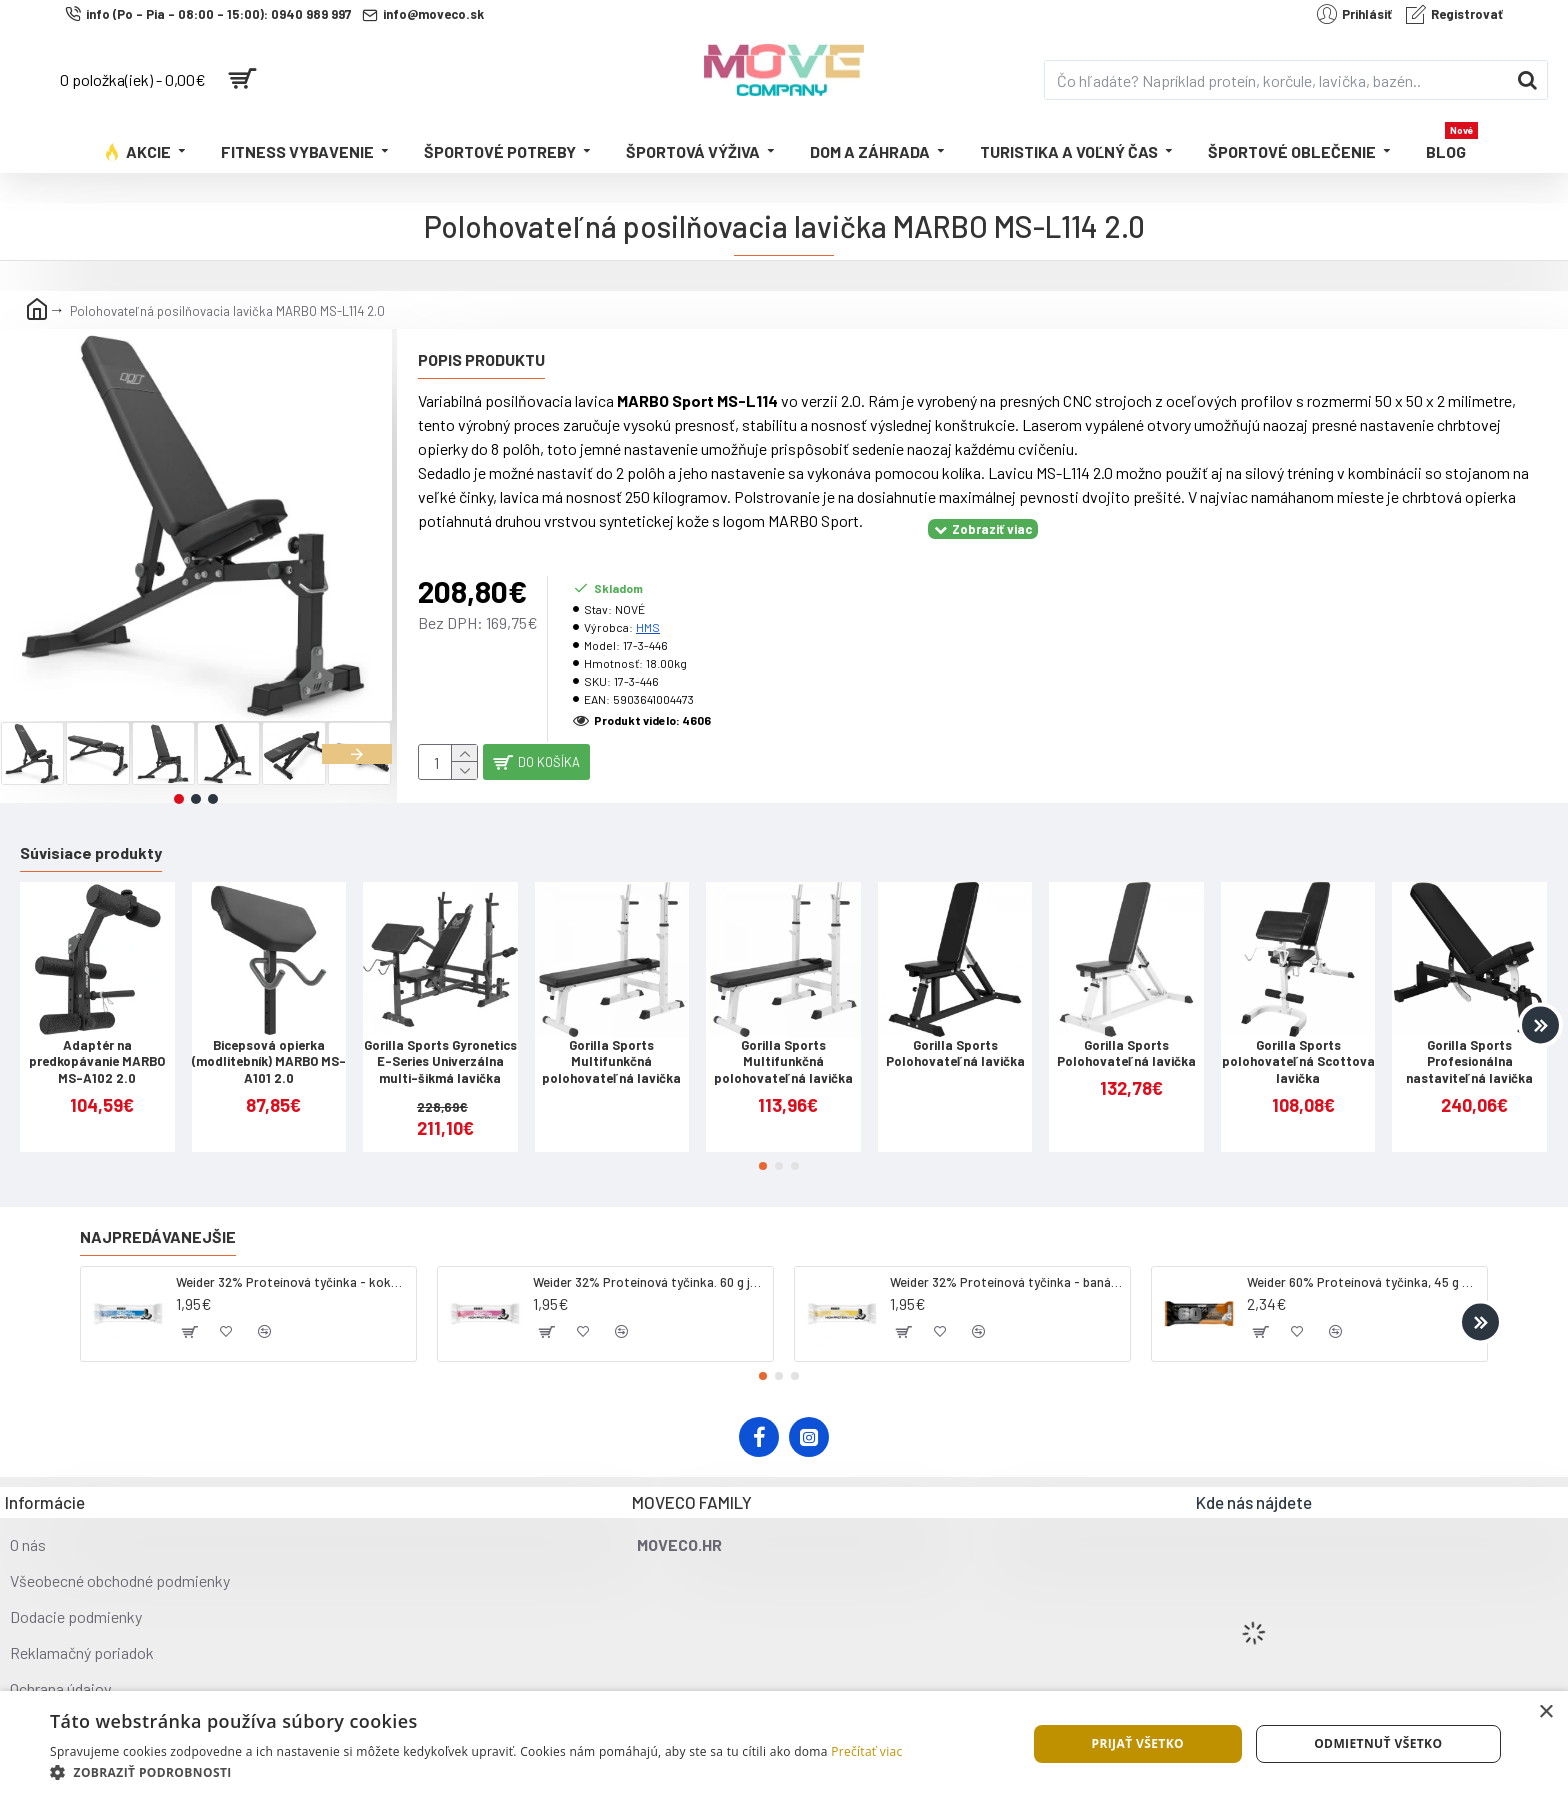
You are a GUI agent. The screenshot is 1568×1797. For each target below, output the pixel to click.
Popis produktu (481, 359)
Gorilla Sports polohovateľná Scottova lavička (1298, 1046)
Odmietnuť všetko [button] (1378, 1743)
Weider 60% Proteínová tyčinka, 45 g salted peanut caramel (1363, 1266)
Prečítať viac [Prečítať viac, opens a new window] (866, 1751)
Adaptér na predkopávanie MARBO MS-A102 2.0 (97, 1046)
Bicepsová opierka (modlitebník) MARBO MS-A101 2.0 (269, 1046)
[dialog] (784, 1744)
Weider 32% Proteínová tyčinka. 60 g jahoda (649, 1266)
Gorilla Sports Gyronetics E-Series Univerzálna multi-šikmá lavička (440, 1046)
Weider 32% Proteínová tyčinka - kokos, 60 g (292, 1266)
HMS (648, 602)
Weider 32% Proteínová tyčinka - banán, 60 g (1006, 1266)
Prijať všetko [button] (1137, 1743)
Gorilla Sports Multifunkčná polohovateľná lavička (611, 1046)
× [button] (1545, 1712)
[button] (357, 754)
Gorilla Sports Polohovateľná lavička (955, 1037)
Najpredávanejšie (158, 1220)
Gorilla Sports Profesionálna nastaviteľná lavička (1469, 1046)
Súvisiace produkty (91, 836)
